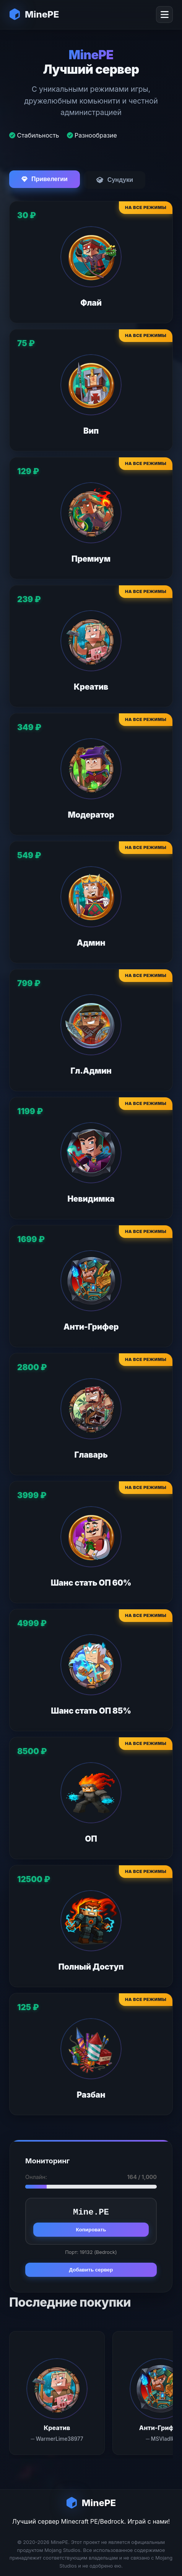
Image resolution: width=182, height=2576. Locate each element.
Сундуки (114, 180)
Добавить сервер (91, 2270)
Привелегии (44, 179)
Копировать (91, 2230)
